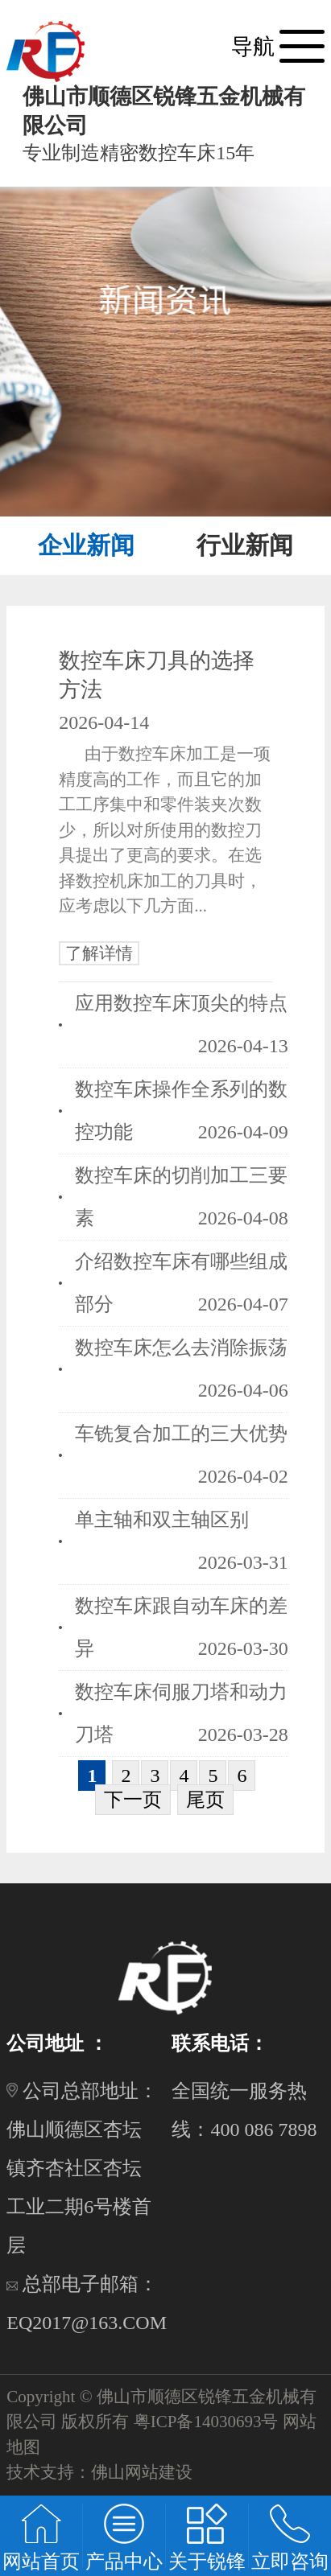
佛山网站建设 (141, 2472)
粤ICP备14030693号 (206, 2421)
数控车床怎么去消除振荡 (181, 1347)
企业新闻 (86, 545)
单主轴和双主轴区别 (162, 1519)
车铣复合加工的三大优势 (181, 1433)
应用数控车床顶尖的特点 (181, 1003)
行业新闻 (245, 545)
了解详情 (99, 953)
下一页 (133, 1799)
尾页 (205, 1799)
